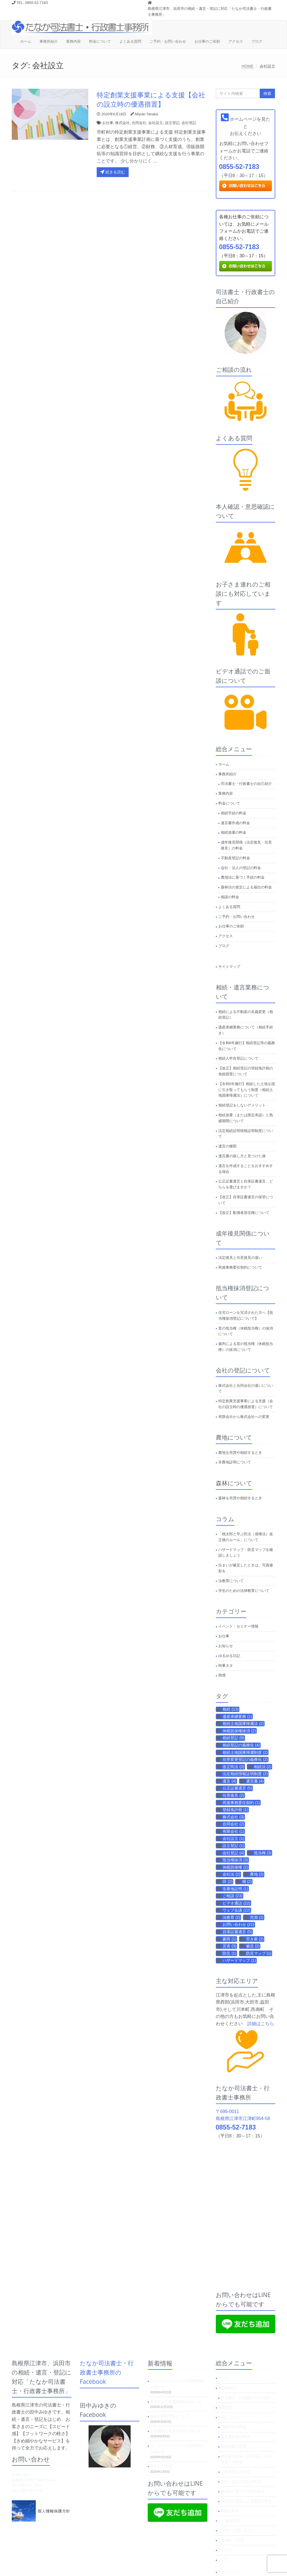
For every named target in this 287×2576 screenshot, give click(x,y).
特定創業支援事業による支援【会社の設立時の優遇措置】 (151, 99)
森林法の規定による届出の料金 (246, 887)
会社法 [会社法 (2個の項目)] (231, 1874)
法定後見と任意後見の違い (240, 1257)
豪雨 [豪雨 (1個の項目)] (229, 1939)
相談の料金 (230, 897)
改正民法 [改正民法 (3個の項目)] (233, 1766)
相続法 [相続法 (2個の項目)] (263, 1766)
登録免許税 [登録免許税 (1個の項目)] (235, 1809)
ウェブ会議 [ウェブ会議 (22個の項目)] (236, 1910)
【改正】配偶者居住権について (243, 1213)
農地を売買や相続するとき (240, 1452)
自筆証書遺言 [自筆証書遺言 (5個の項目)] (237, 1931)
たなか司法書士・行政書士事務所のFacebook (107, 2372)
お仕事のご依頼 (207, 41)
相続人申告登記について (238, 1058)
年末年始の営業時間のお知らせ (175, 2401)
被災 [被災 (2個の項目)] (253, 1946)
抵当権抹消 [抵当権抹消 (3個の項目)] (235, 1860)
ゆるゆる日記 (229, 1656)
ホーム (25, 41)
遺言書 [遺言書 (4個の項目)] (255, 1781)
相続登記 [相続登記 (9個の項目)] (233, 1738)
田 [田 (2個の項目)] (227, 1881)
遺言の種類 (227, 1146)
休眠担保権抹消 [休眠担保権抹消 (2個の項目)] (239, 1731)
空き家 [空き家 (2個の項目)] (255, 1939)
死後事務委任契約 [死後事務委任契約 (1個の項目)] (241, 1802)
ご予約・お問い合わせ (168, 41)
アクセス (235, 41)
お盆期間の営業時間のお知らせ (175, 2431)
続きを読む (112, 172)
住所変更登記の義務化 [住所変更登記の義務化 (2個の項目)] (245, 1759)
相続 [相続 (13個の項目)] (231, 1709)
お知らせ (225, 1646)
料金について (100, 41)
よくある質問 (130, 41)
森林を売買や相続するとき (240, 1498)
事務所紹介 (49, 41)
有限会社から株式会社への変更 (243, 1417)
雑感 (222, 1675)
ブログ (256, 41)
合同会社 (139, 123)
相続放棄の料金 (233, 832)
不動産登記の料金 (235, 858)
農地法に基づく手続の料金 (243, 877)
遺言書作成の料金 (235, 823)
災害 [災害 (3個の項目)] (229, 1946)
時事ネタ (225, 1665)
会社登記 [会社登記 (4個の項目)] (233, 1853)
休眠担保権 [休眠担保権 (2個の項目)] (235, 1867)
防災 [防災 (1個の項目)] (229, 1953)
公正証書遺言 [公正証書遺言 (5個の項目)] (237, 1788)
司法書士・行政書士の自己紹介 (246, 783)
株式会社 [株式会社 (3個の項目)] (233, 1817)
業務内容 (73, 41)
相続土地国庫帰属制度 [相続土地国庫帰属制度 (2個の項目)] (245, 1752)
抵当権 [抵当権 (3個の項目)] (263, 1853)
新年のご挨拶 (161, 2466)
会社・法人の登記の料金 (241, 868)
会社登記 (189, 123)
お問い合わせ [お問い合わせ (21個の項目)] (238, 1924)
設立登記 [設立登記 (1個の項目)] (233, 1845)
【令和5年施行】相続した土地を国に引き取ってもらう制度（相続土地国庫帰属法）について (246, 1090)
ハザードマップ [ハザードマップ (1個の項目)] (239, 1960)
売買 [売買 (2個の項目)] (257, 1917)
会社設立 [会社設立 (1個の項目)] (233, 1838)
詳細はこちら (260, 2023)
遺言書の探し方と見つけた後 (242, 1156)
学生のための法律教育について (243, 1591)
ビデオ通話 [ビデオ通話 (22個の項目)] (236, 1903)
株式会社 (122, 123)
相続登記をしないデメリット (242, 1105)
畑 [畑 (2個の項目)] (247, 1881)
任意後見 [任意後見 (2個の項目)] (233, 1795)
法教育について (231, 1581)
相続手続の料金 (233, 813)
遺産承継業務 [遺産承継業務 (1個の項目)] (237, 1716)
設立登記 (172, 123)
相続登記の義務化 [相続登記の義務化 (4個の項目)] (241, 1745)
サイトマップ (229, 966)
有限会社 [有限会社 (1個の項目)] (233, 1831)
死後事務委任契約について (240, 1267)
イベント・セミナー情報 (238, 1626)
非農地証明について (234, 1462)
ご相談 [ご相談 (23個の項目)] (232, 1896)
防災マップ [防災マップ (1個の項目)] (259, 1953)
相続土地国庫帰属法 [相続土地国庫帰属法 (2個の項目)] (243, 1723)
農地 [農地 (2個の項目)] (257, 1874)
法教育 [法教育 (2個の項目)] (231, 1917)
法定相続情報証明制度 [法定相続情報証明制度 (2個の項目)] (245, 1773)
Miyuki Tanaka (146, 114)
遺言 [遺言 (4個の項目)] (229, 1781)
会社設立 (155, 123)
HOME (247, 66)
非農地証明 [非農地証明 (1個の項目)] (235, 1889)
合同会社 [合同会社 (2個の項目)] (233, 1824)
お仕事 (107, 123)
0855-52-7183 (239, 166)
